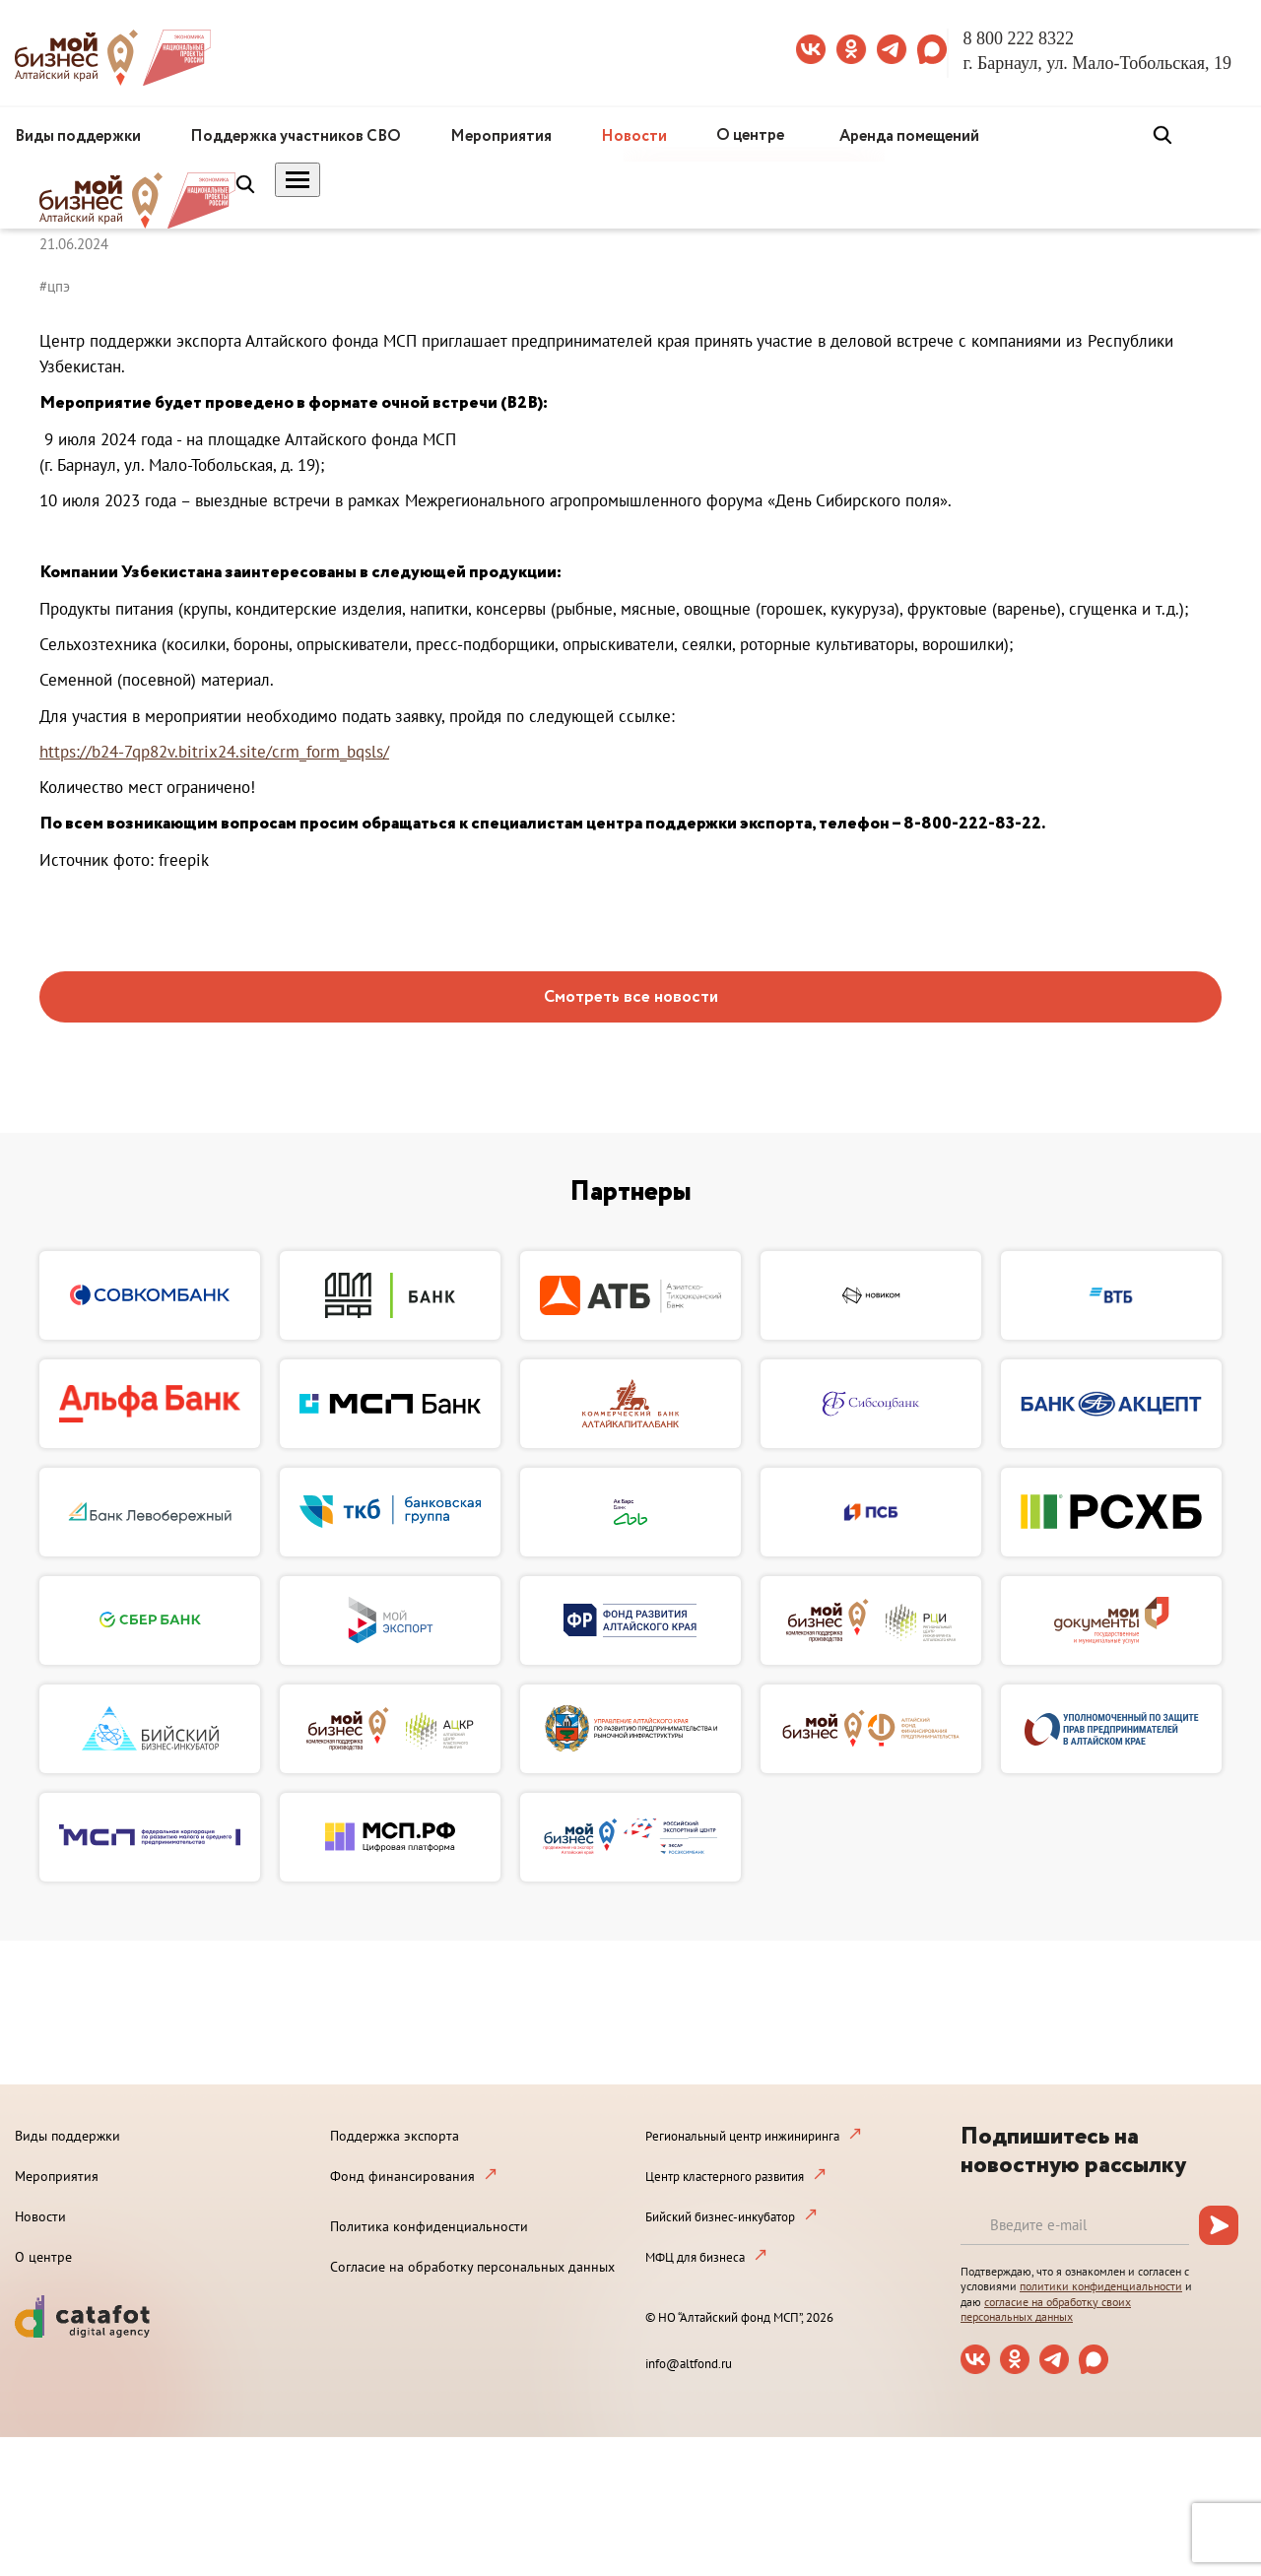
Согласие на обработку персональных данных (472, 2267)
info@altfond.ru (688, 2363)
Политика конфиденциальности (429, 2226)
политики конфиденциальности (1101, 2286)
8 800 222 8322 (1019, 38)
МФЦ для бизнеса (695, 2257)
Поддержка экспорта (394, 2136)
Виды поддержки (78, 136)
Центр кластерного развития (724, 2176)
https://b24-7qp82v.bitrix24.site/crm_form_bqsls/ (214, 751)
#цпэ (54, 286)
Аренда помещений (909, 136)
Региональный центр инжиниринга (742, 2136)
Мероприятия (501, 136)
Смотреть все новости (631, 997)
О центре (750, 135)
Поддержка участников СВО (295, 136)
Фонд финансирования (402, 2176)
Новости (634, 136)
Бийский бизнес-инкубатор (720, 2217)
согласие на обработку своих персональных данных (1046, 2309)
